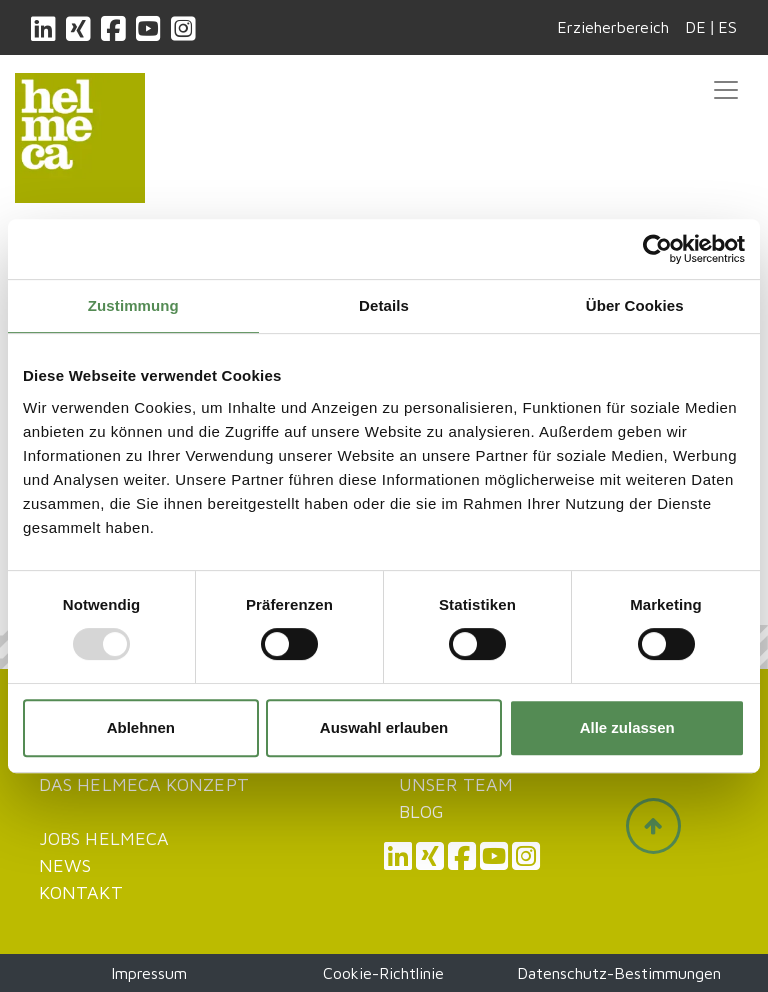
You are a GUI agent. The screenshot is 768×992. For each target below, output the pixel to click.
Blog (421, 811)
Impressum (149, 973)
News (65, 865)
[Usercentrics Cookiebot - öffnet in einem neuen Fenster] (657, 249)
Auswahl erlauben (384, 727)
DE (695, 27)
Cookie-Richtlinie (383, 973)
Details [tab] (384, 305)
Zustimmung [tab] (133, 305)
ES (727, 27)
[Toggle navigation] (726, 90)
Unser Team (456, 784)
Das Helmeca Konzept (144, 784)
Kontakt (81, 892)
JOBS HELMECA (104, 838)
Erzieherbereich (613, 27)
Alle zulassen (627, 727)
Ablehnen (141, 727)
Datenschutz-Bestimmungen (619, 973)
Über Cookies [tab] (635, 305)
